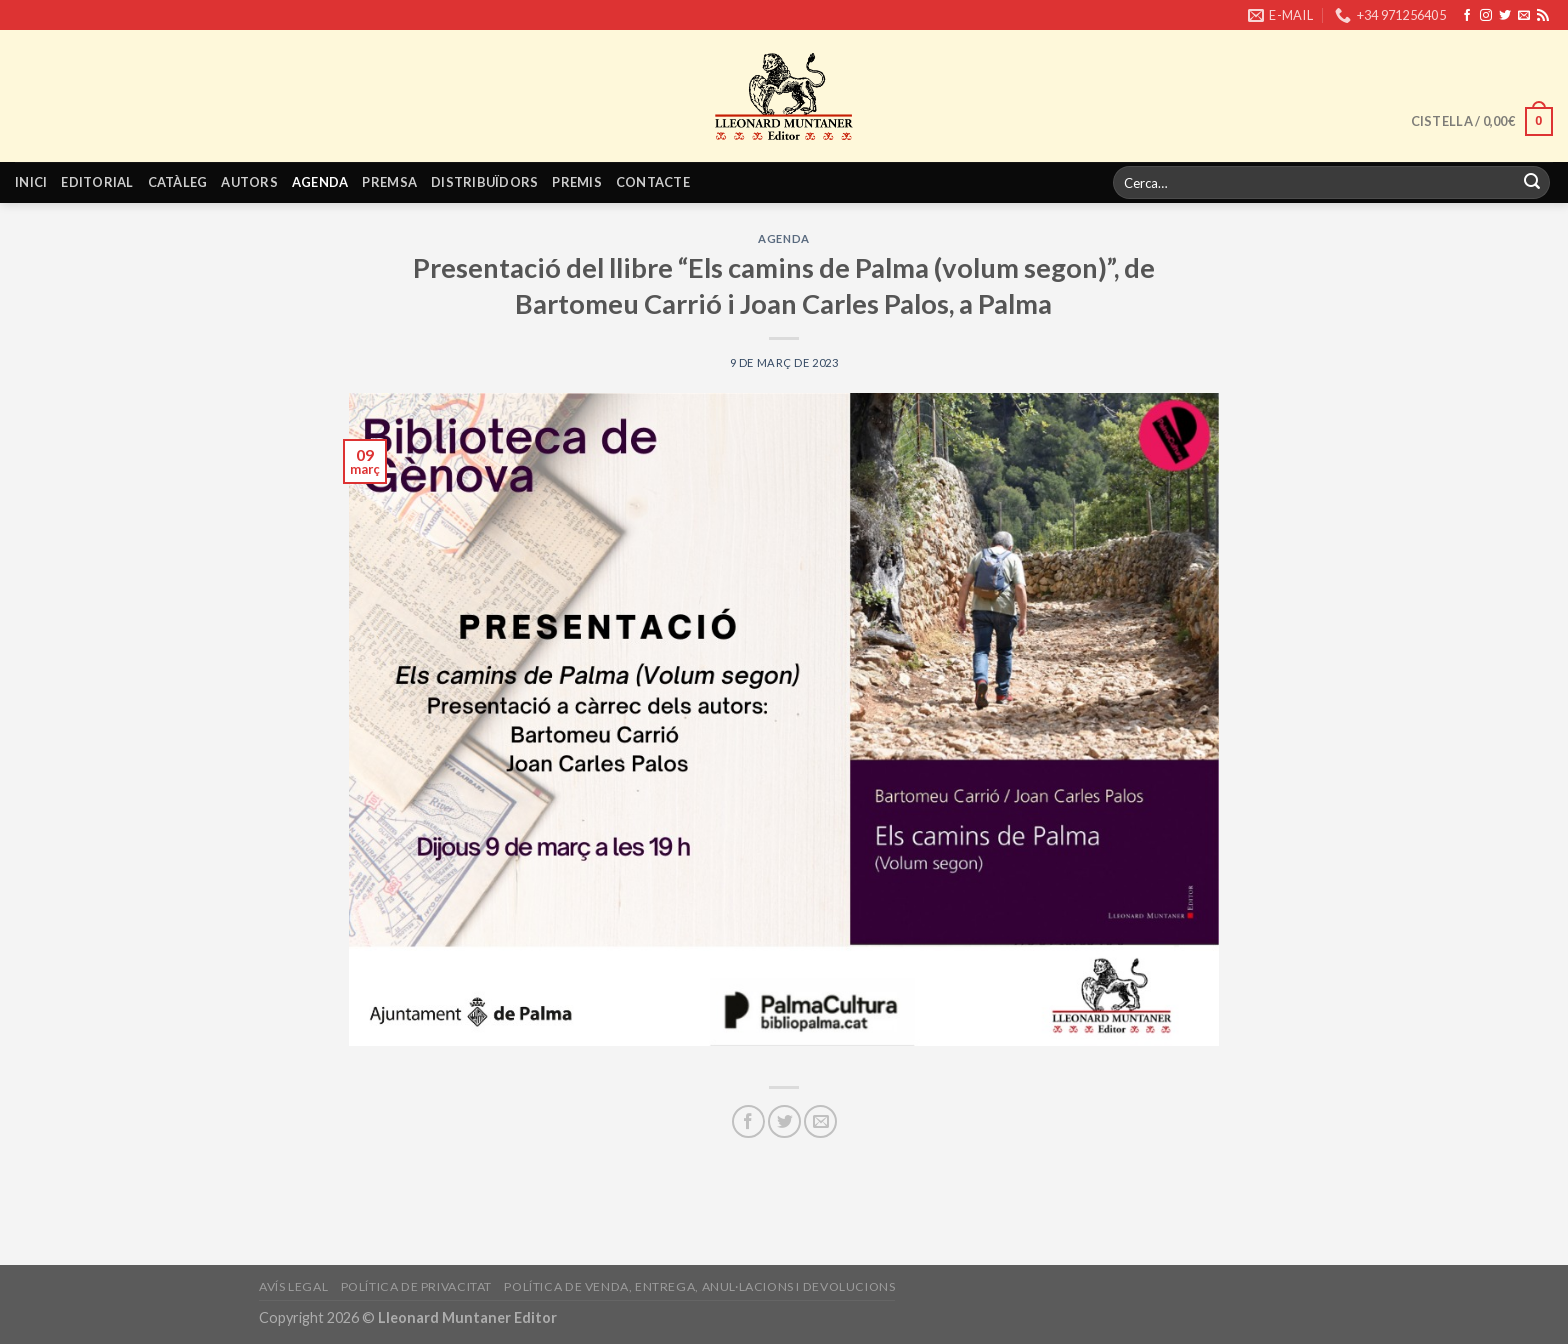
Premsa (389, 182)
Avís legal (293, 1286)
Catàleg (178, 182)
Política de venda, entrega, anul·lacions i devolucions (699, 1286)
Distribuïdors (484, 182)
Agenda (320, 182)
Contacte (653, 182)
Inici (31, 182)
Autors (249, 182)
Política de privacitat (416, 1286)
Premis (577, 182)
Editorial (97, 182)
